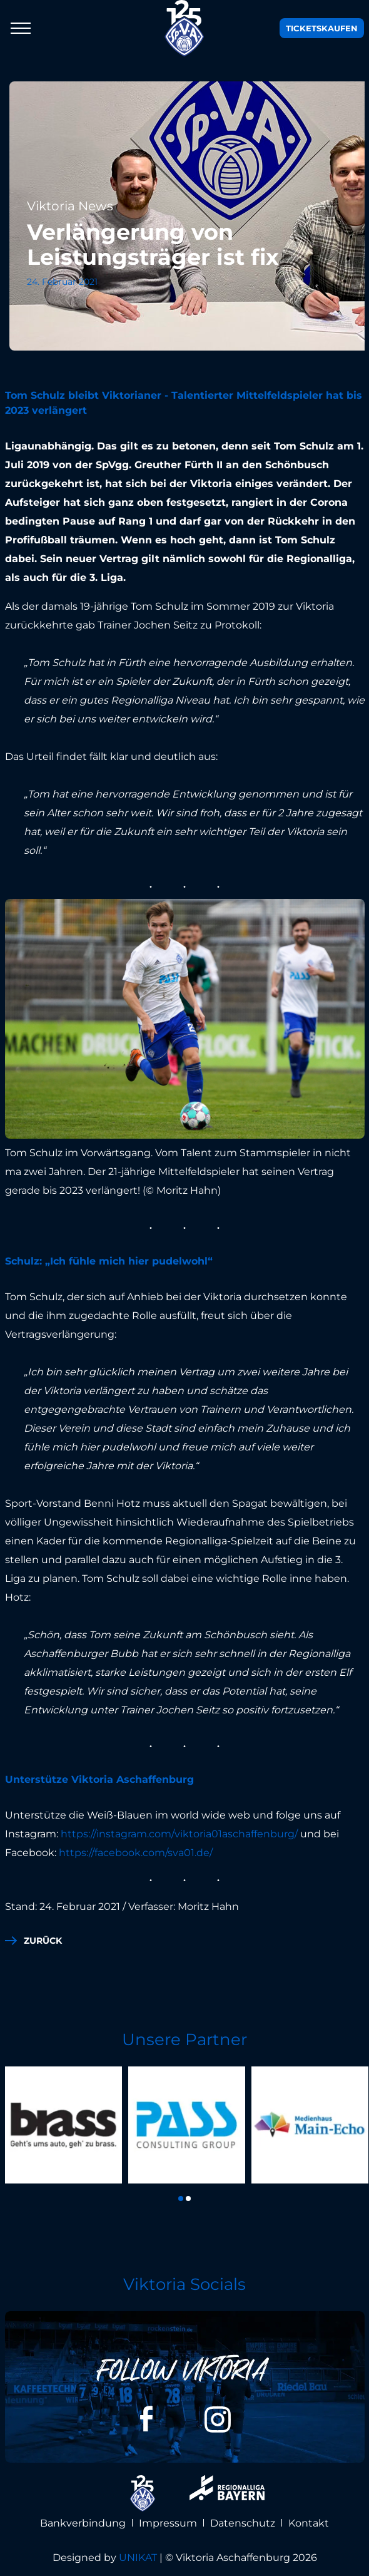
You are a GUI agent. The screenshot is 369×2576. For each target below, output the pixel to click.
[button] (180, 2198)
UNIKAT (138, 2557)
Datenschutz (242, 2523)
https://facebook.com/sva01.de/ (136, 1853)
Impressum (168, 2523)
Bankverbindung (83, 2523)
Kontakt (308, 2523)
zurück (43, 1940)
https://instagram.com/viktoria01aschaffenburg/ (179, 1834)
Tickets (322, 28)
